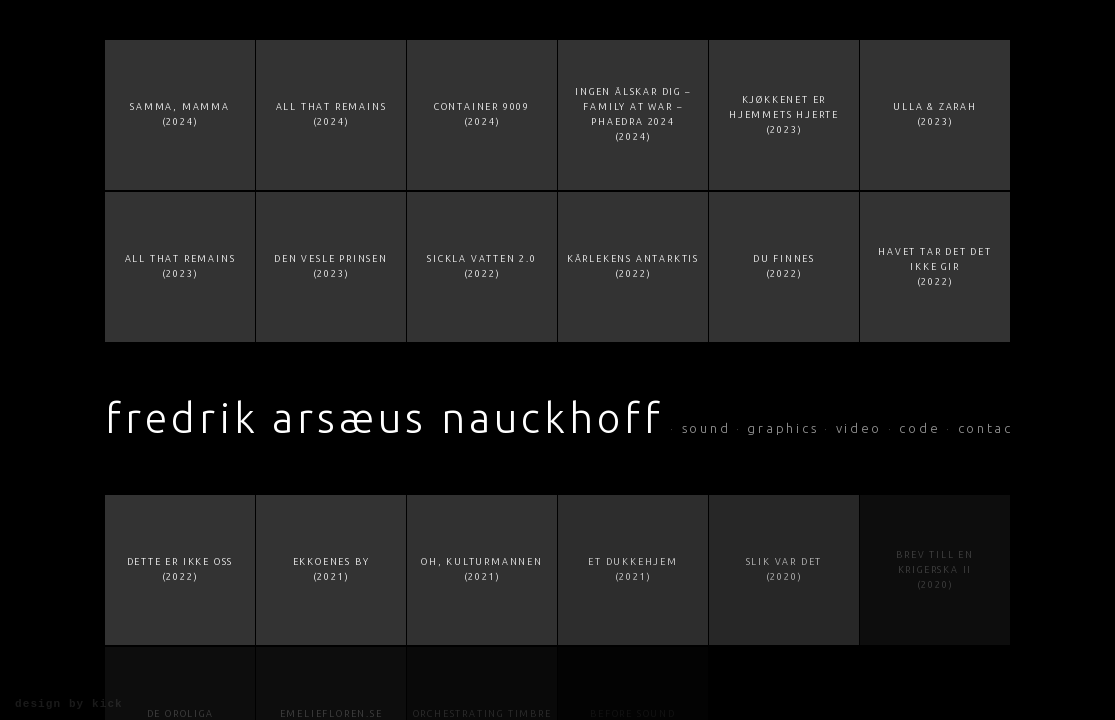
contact (989, 428)
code (919, 428)
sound (706, 428)
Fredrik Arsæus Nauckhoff (384, 418)
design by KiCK (69, 704)
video (859, 428)
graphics (782, 428)
